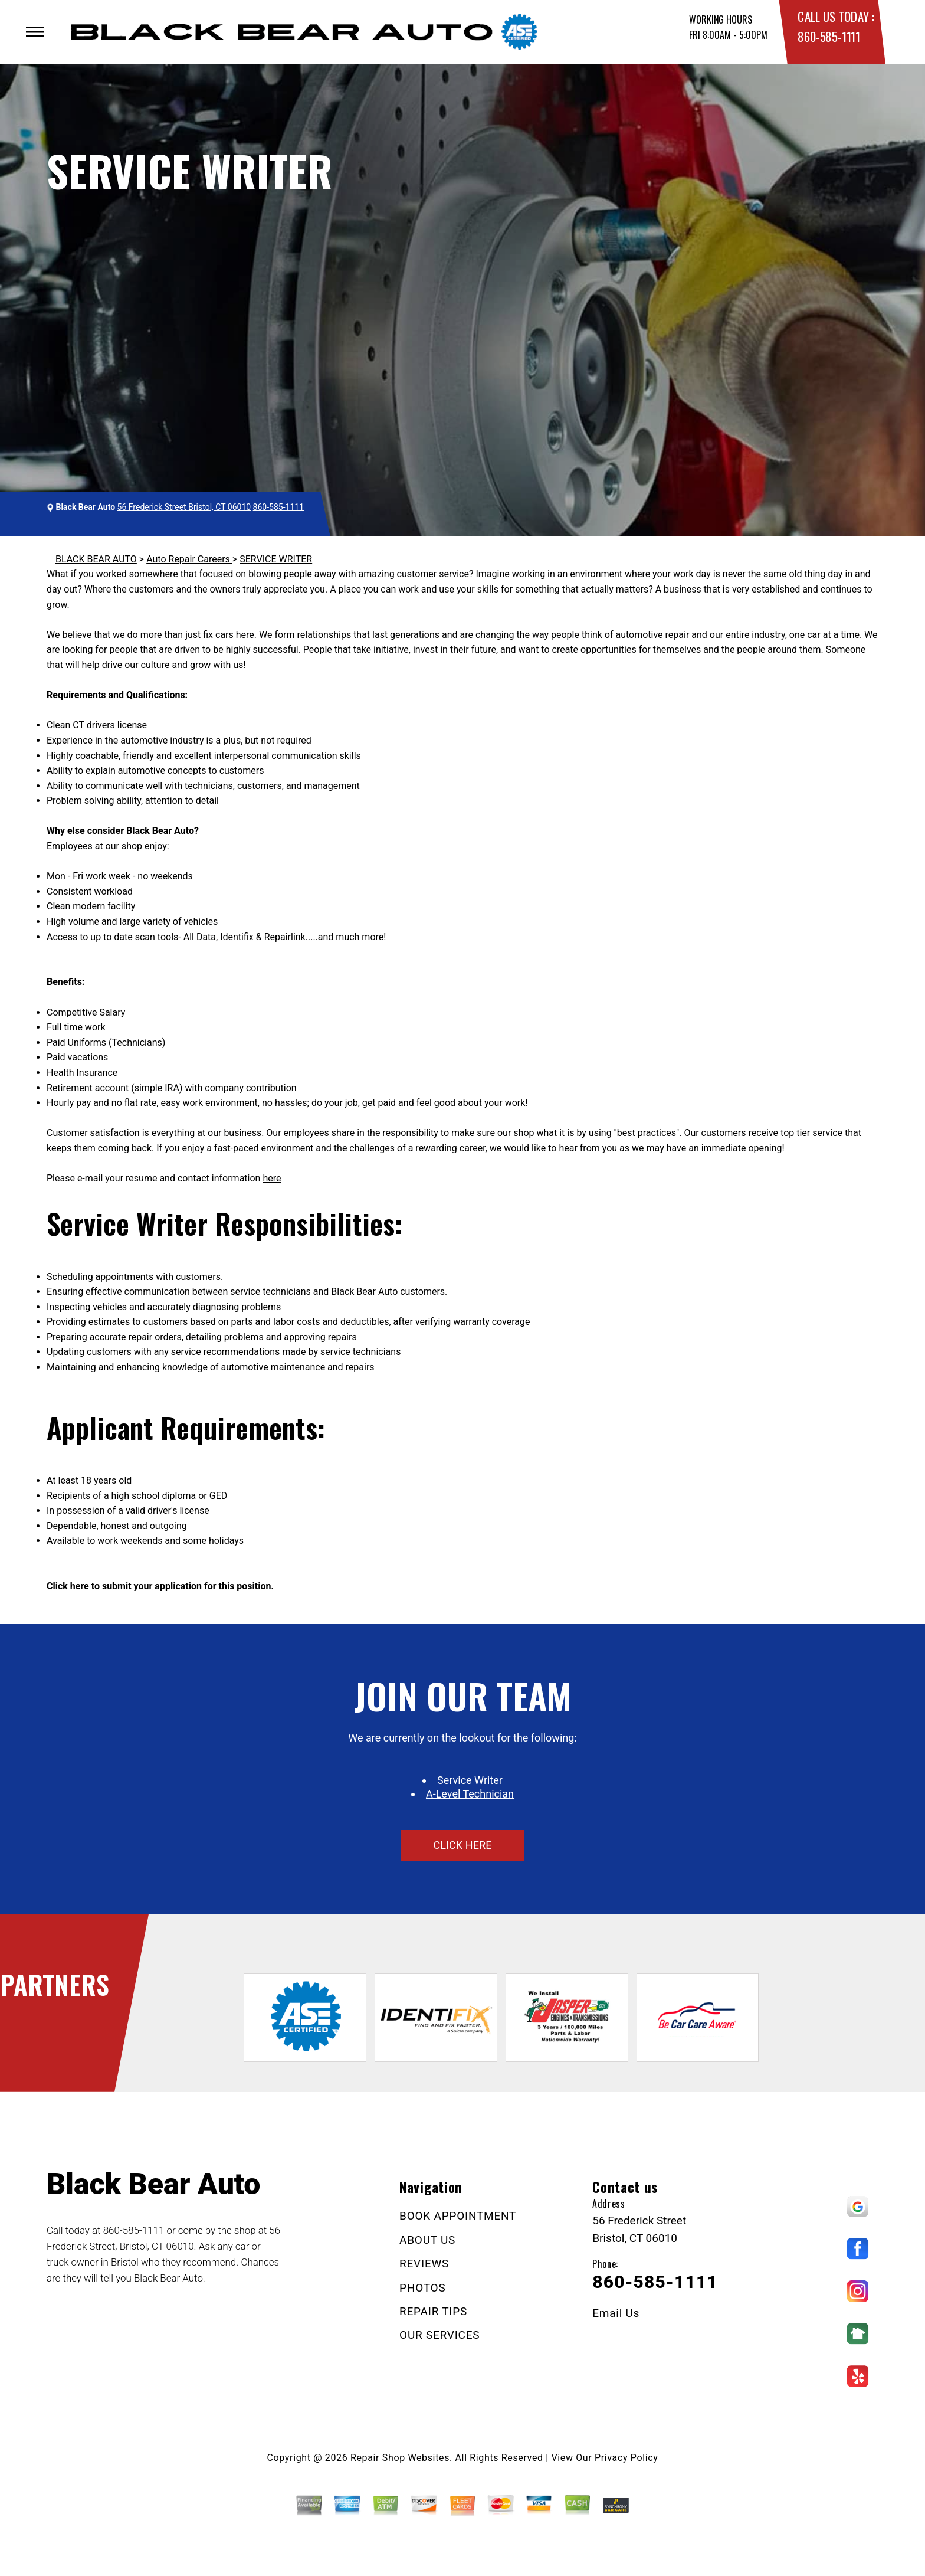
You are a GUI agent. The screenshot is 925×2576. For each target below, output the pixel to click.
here (272, 1178)
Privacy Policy (626, 2457)
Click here (68, 1586)
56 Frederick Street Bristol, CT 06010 (184, 507)
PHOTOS (422, 2287)
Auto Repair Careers (189, 559)
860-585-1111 (829, 36)
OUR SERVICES (439, 2335)
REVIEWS (424, 2263)
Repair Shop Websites (400, 2457)
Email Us (615, 2313)
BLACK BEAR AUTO (96, 559)
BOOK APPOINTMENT (457, 2216)
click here (462, 1845)
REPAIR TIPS (433, 2311)
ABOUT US (427, 2240)
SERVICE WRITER (276, 559)
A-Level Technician (470, 1794)
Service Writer (470, 1780)
